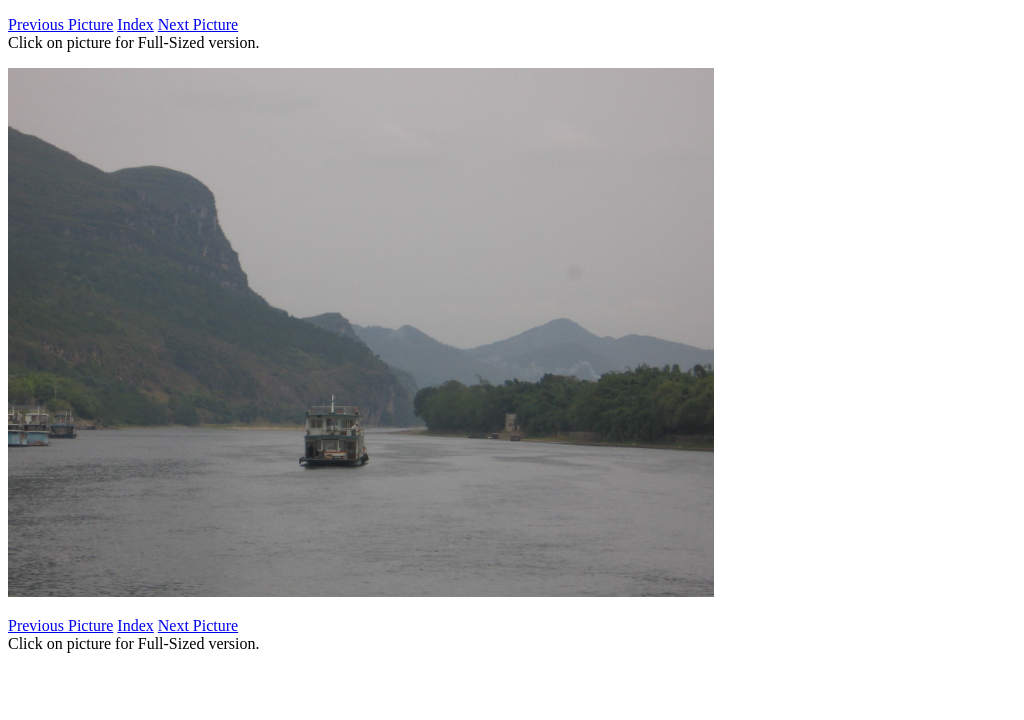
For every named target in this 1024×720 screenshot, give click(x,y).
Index (135, 24)
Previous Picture (60, 24)
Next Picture (198, 24)
